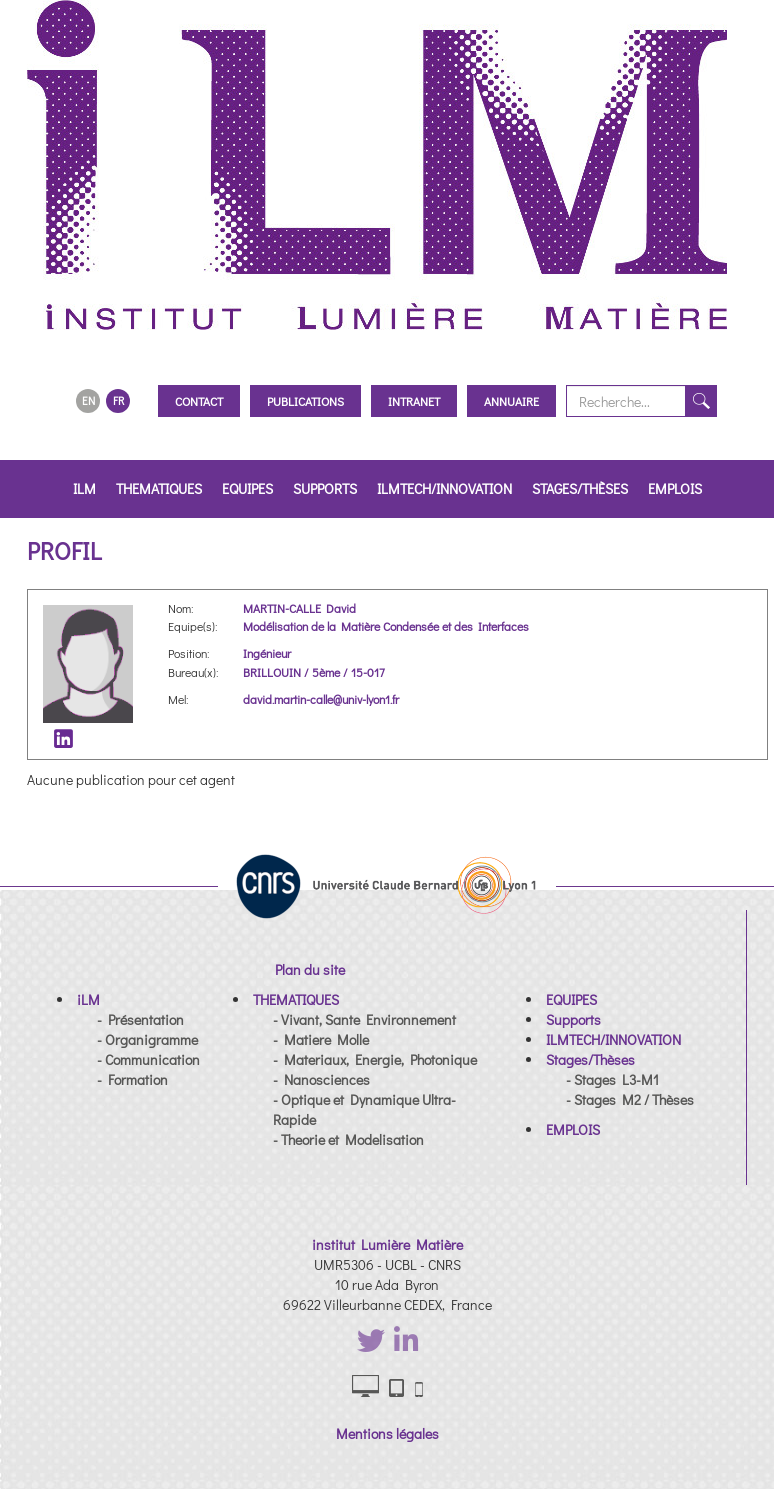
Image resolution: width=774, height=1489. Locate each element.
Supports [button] (325, 488)
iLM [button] (84, 488)
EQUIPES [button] (247, 488)
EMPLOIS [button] (675, 488)
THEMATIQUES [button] (159, 488)
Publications (305, 401)
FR (118, 400)
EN (88, 400)
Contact (199, 401)
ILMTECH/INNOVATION (444, 488)
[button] (88, 999)
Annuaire (511, 401)
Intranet (414, 401)
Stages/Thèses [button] (580, 488)
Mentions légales (387, 1433)
